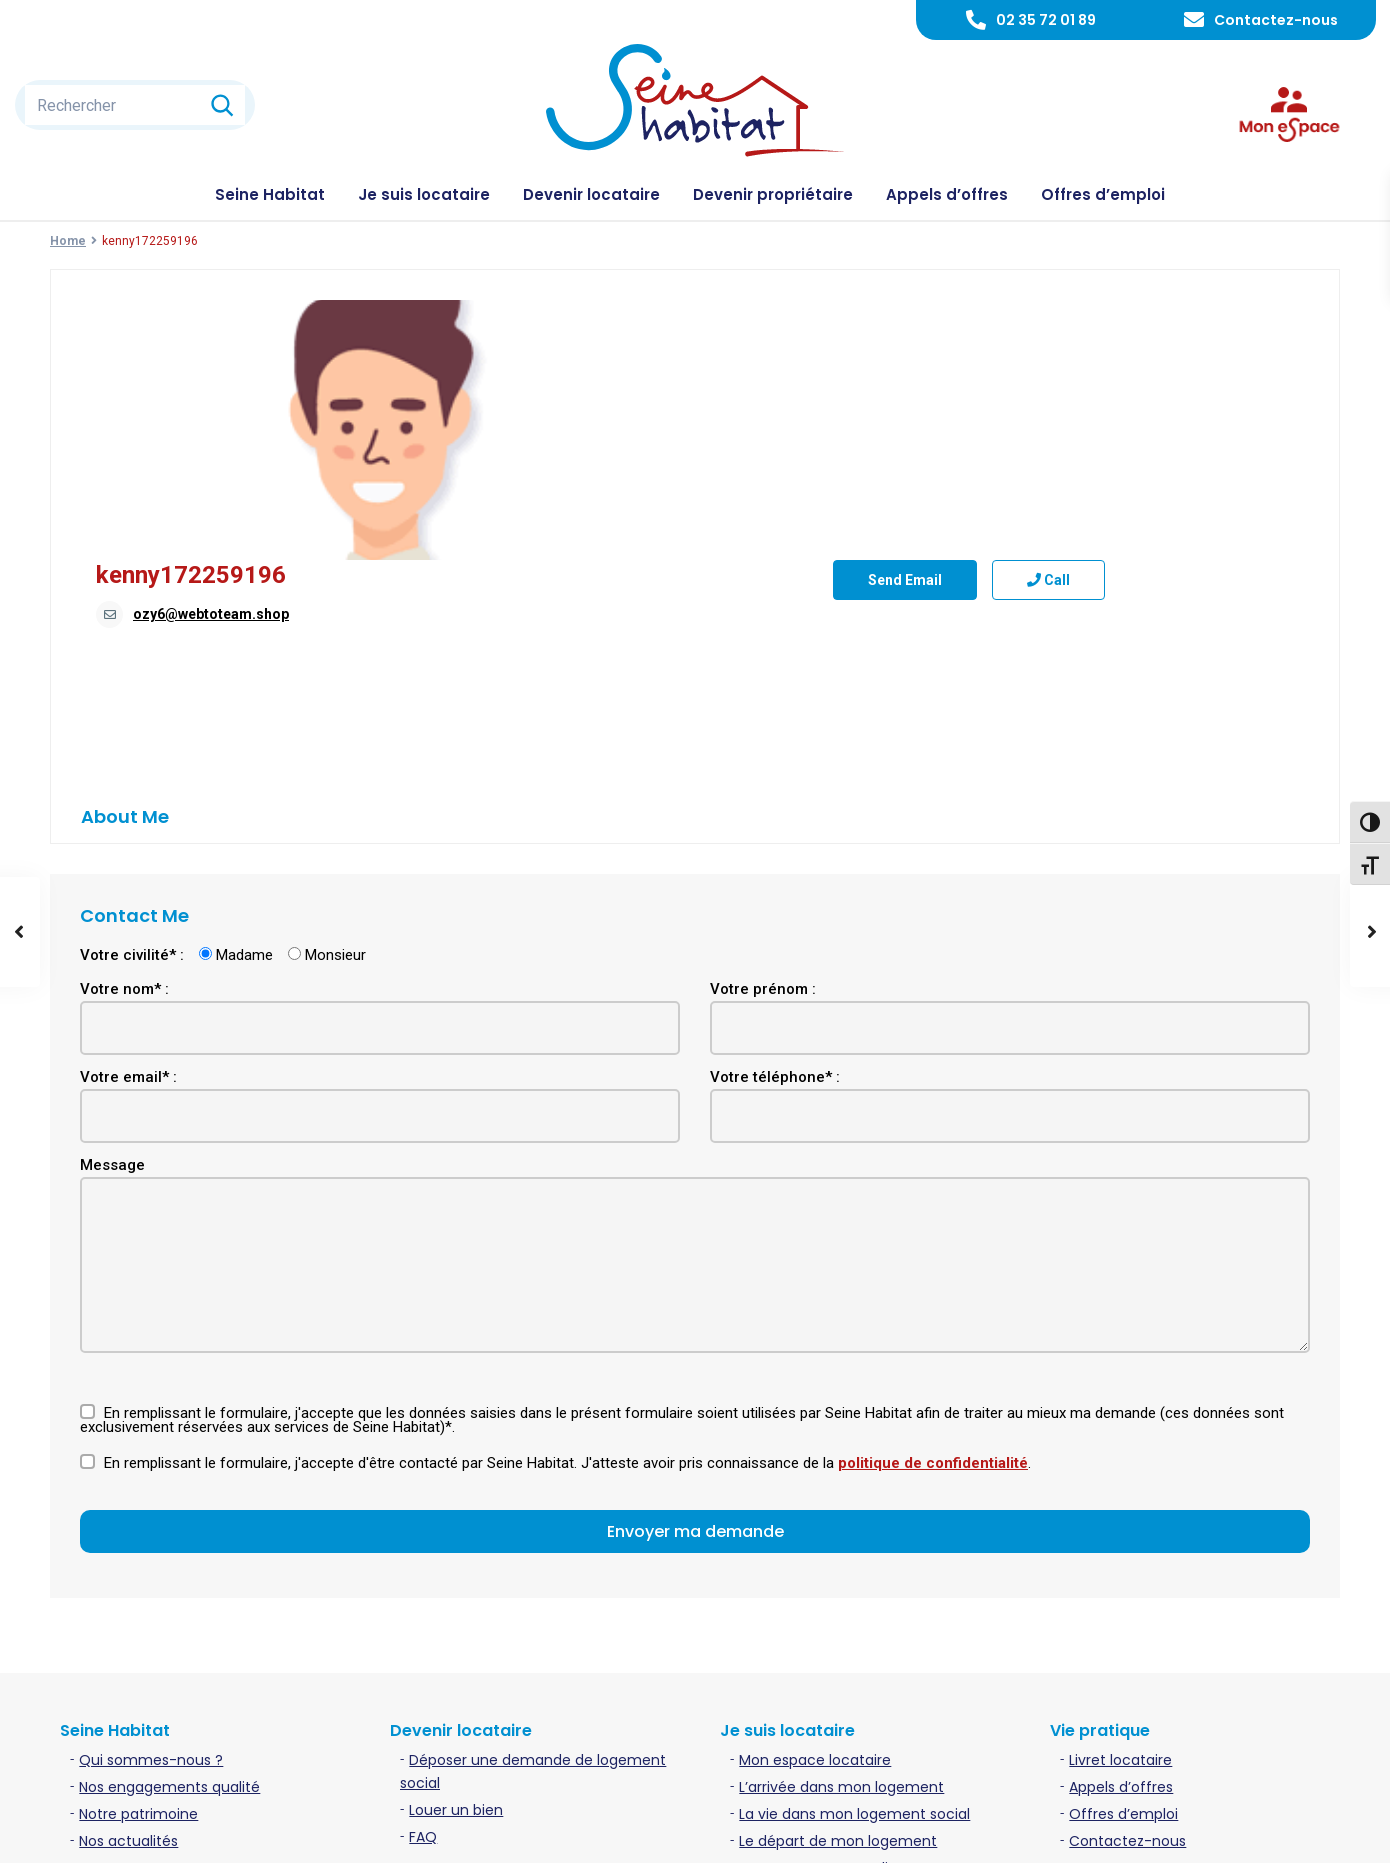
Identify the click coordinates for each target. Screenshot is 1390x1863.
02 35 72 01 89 (1046, 20)
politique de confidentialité (933, 1253)
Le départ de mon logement (838, 1631)
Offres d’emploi (1103, 194)
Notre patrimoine (138, 1604)
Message (112, 955)
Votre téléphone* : (775, 867)
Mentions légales (988, 1832)
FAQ (423, 1627)
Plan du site (1303, 1832)
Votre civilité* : (132, 745)
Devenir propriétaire (773, 194)
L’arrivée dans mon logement (841, 1577)
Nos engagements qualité (169, 1577)
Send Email (659, 535)
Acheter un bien (465, 1696)
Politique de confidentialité (1154, 1832)
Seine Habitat (270, 194)
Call (802, 535)
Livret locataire (1120, 1550)
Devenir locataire (591, 194)
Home (68, 241)
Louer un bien (456, 1600)
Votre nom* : (124, 779)
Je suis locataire (424, 194)
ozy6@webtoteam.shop (702, 354)
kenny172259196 (682, 315)
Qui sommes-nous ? (151, 1550)
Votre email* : (128, 867)
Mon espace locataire (815, 1550)
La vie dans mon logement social (854, 1604)
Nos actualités (128, 1631)
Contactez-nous (1276, 20)
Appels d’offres (947, 194)
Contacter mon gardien (822, 1658)
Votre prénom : (763, 779)
